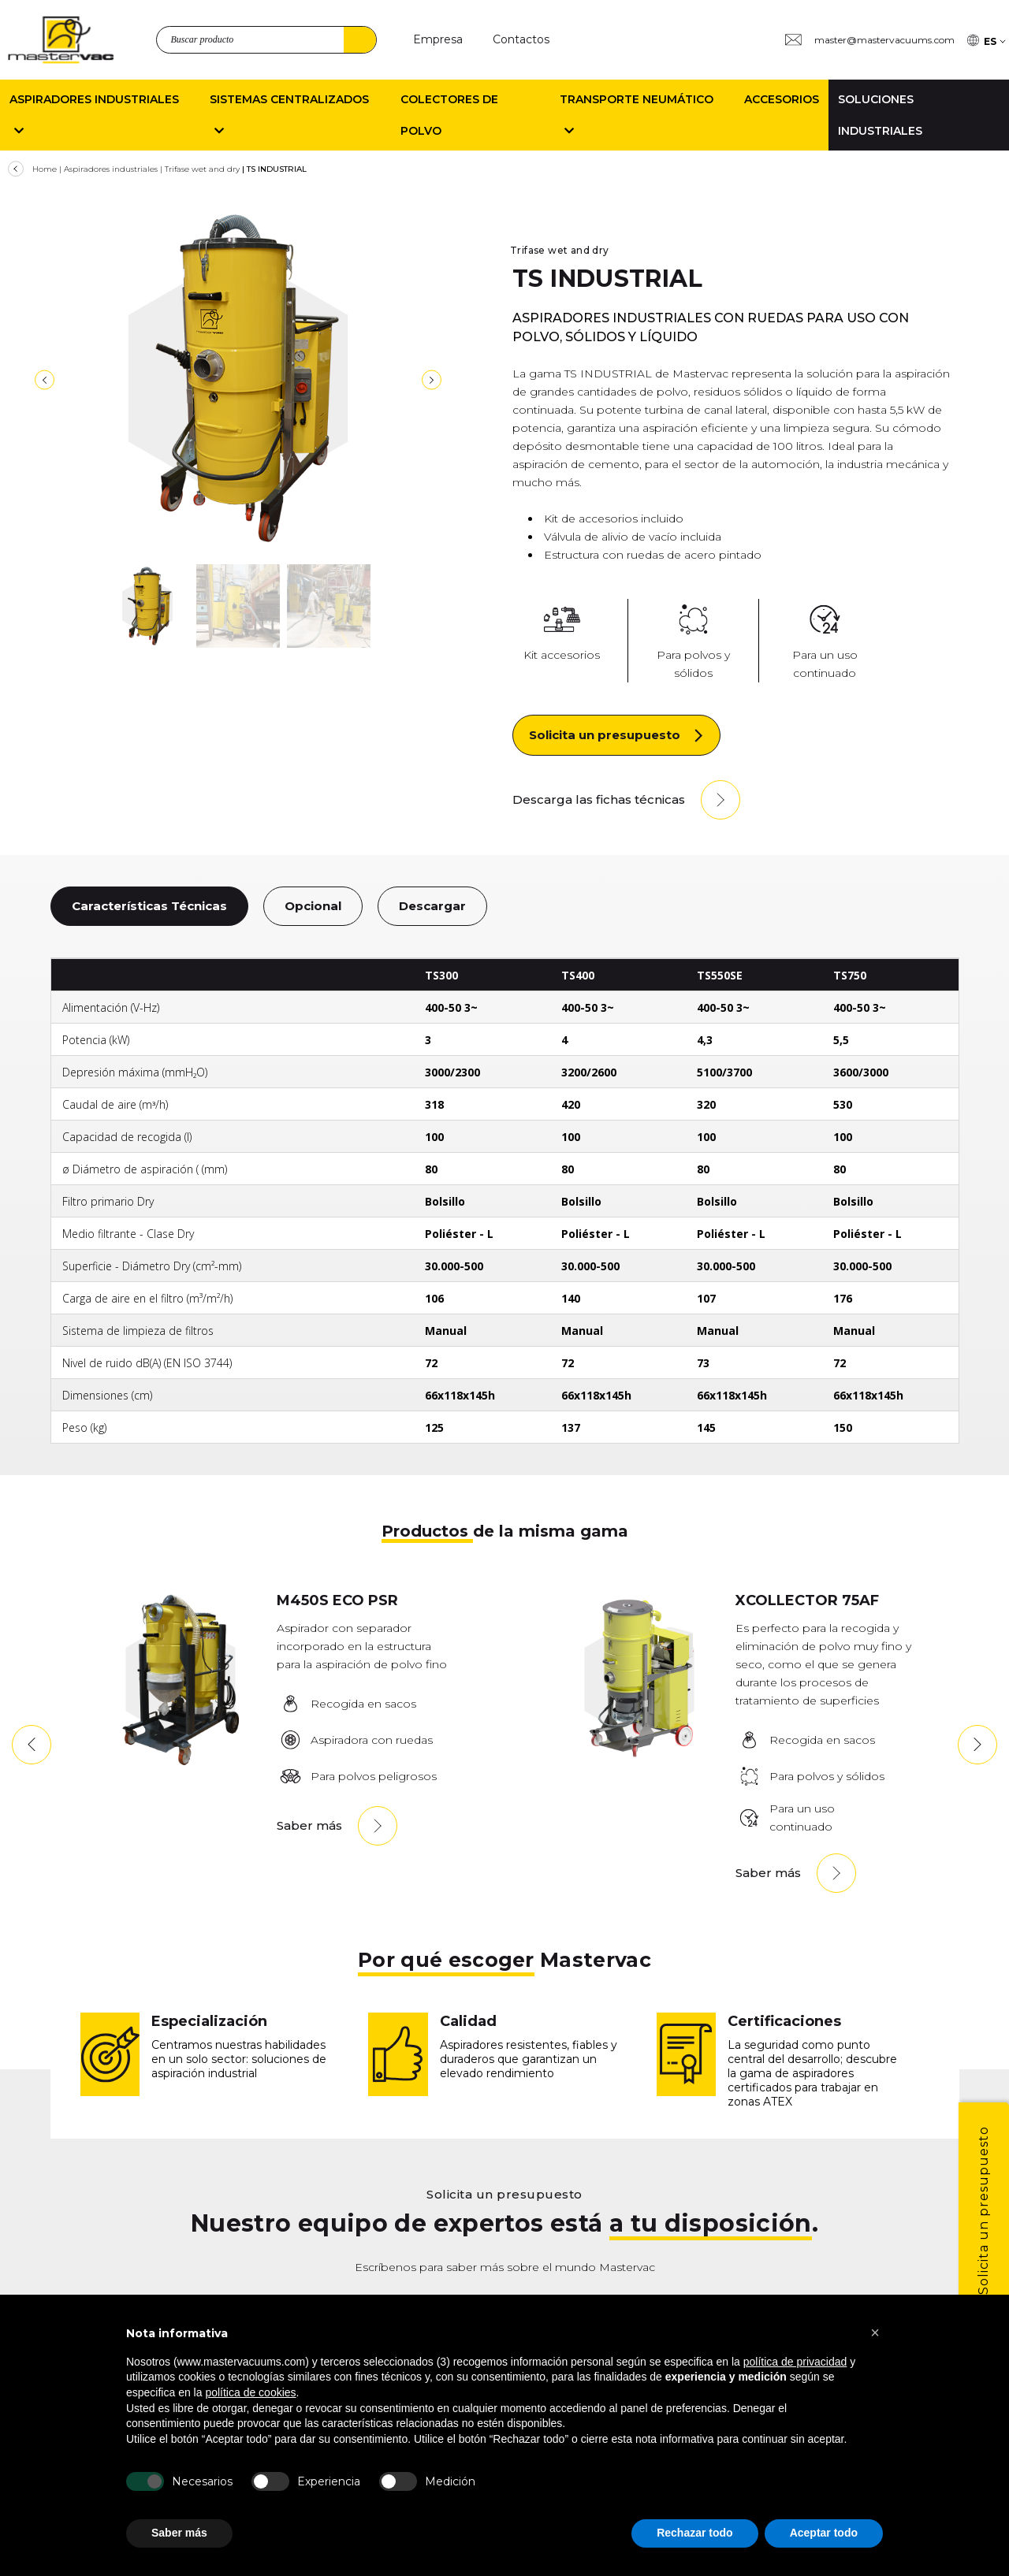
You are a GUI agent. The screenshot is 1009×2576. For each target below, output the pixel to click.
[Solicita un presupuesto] (616, 735)
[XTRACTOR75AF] (639, 1762)
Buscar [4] (360, 40)
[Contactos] (521, 39)
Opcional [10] (313, 905)
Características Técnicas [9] (149, 905)
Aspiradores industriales (111, 169)
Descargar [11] (432, 905)
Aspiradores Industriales (94, 115)
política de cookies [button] (250, 2392)
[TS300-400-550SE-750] (238, 378)
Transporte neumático (636, 115)
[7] (44, 380)
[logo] (61, 40)
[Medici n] (398, 2481)
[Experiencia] (270, 2481)
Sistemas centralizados (289, 115)
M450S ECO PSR (337, 1600)
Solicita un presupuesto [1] (983, 2210)
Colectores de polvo (449, 115)
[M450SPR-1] (180, 1762)
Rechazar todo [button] (694, 2532)
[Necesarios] (145, 2481)
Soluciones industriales (880, 115)
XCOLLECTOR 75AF (807, 1600)
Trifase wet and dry (202, 169)
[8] (431, 380)
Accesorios (781, 99)
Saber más (309, 1825)
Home (44, 169)
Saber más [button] (179, 2532)
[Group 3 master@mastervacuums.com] (869, 40)
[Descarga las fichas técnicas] (626, 800)
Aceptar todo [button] (824, 2532)
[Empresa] (438, 39)
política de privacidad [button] (795, 2361)
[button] (31, 1744)
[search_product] (266, 40)
